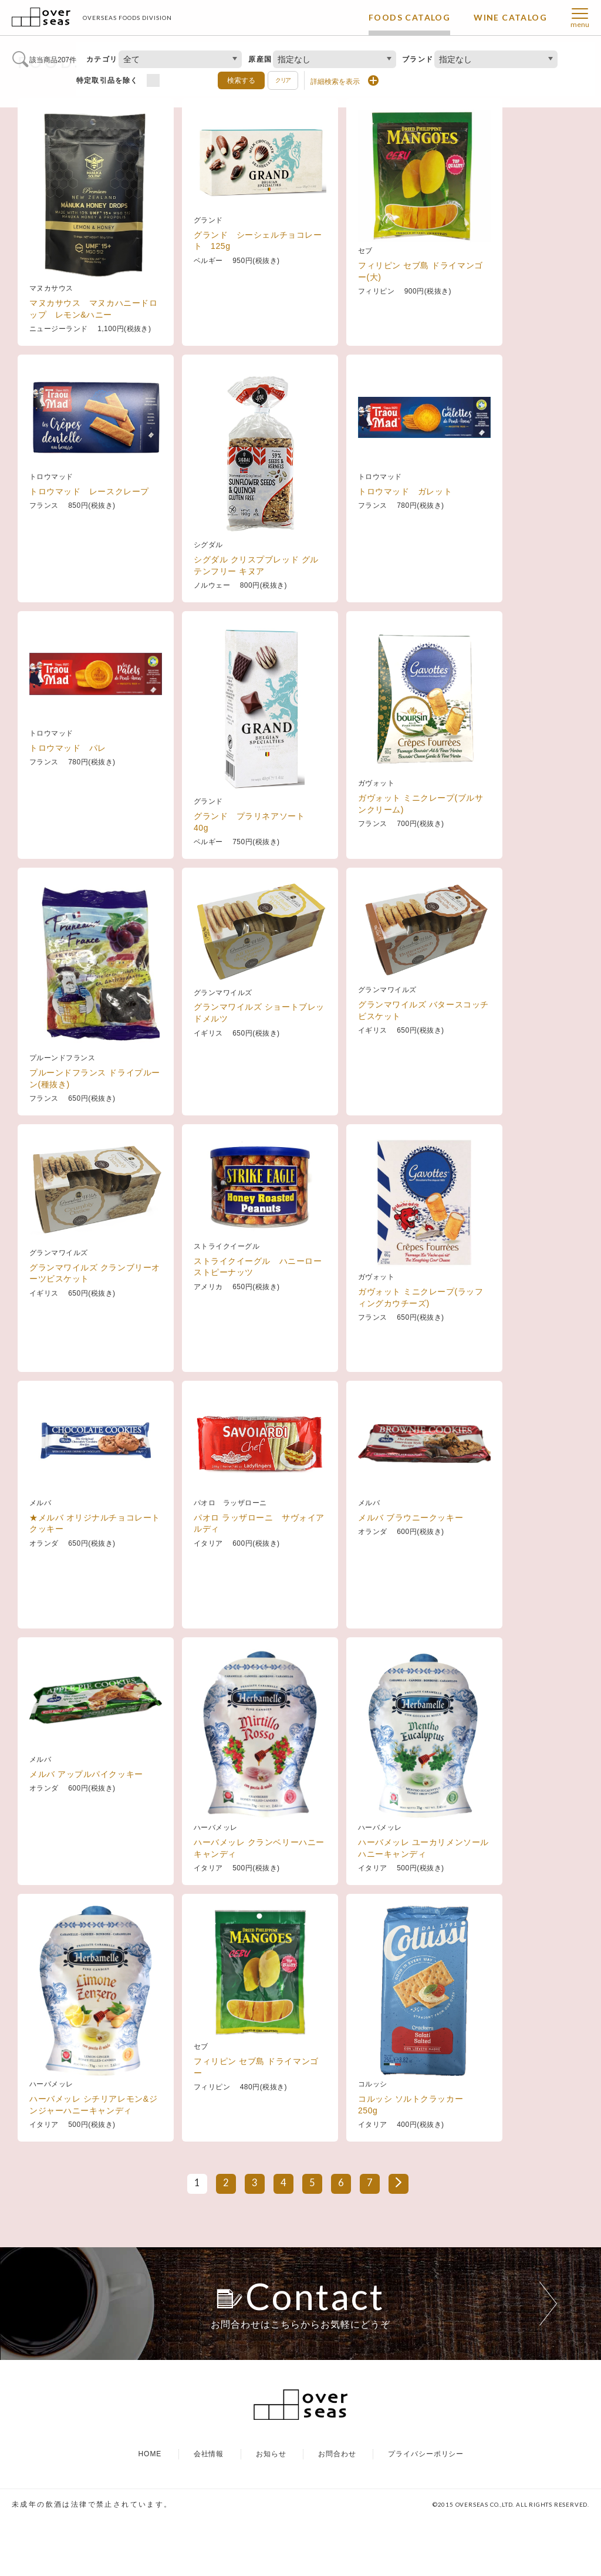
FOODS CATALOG (409, 17)
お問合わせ (337, 2511)
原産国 (260, 59)
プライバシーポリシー (426, 2511)
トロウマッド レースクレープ (89, 559)
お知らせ (271, 2511)
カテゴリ (101, 59)
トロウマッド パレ (67, 816)
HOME (149, 2511)
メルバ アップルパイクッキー (86, 1842)
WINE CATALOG (510, 17)
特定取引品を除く (107, 80)
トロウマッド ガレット (405, 559)
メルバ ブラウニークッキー (410, 1585)
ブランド (417, 59)
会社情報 (209, 2511)
